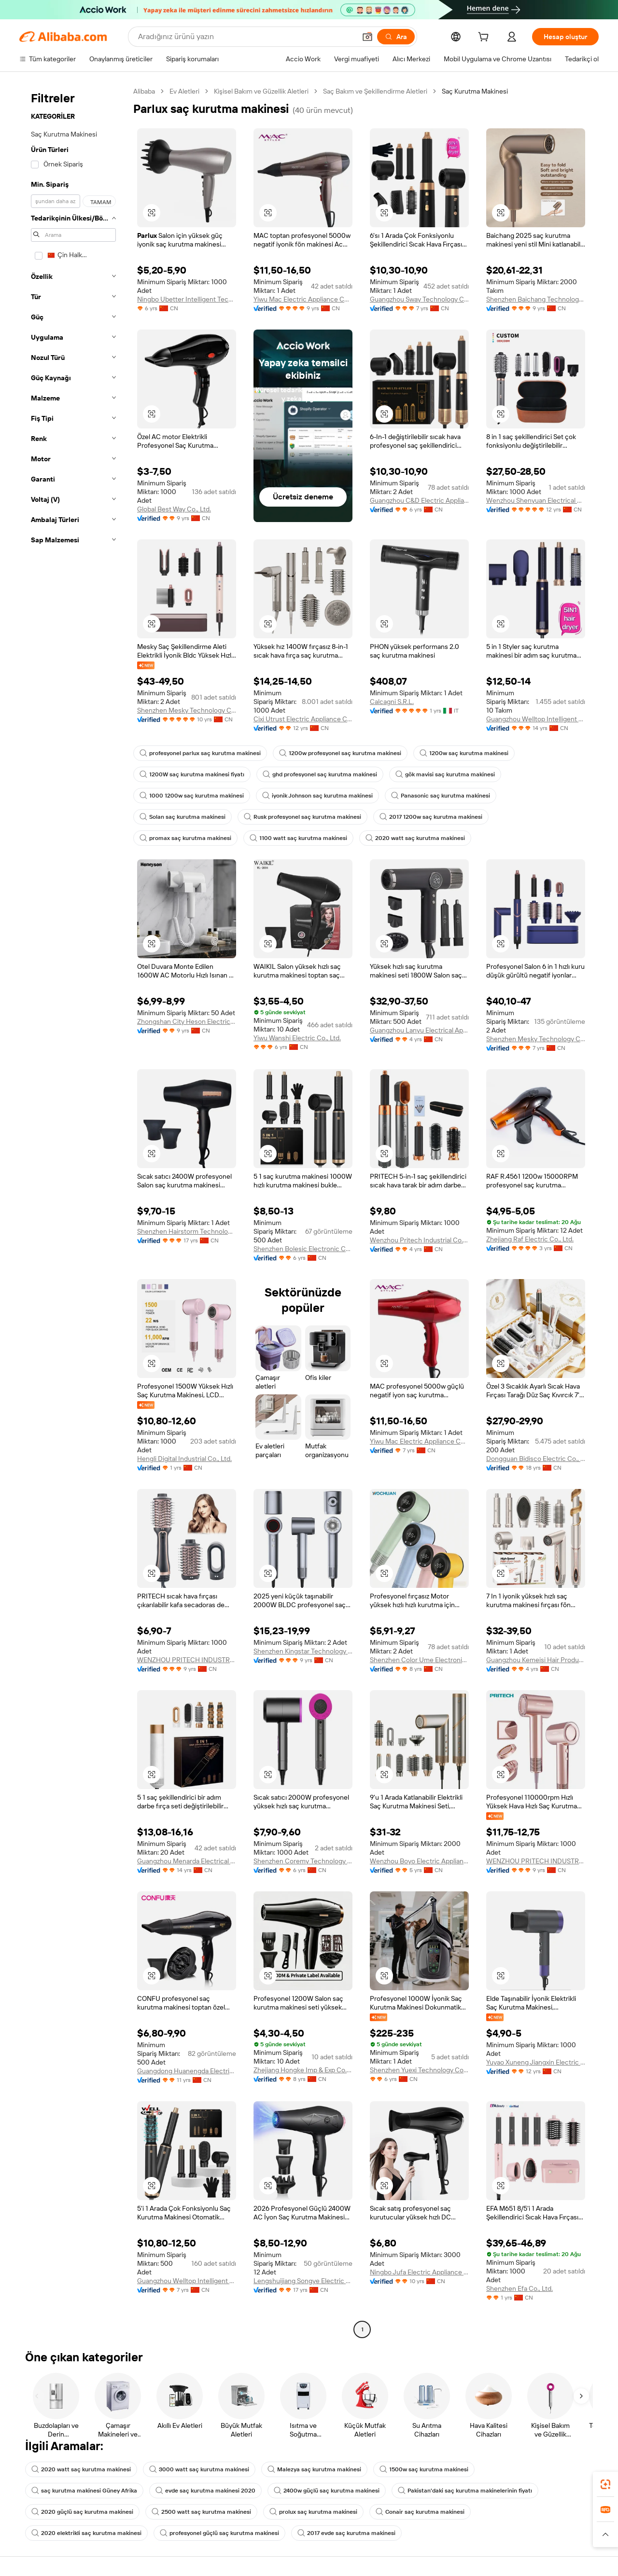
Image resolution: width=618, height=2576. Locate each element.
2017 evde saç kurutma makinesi (346, 2533)
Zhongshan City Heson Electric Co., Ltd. (186, 1021)
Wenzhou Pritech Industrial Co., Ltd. (419, 1240)
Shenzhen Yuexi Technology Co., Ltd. (419, 2070)
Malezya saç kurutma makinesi (314, 2469)
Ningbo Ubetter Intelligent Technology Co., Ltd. (186, 299)
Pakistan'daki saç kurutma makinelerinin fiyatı (465, 2490)
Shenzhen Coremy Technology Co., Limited (302, 1861)
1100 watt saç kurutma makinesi (298, 838)
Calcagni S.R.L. (392, 701)
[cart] (485, 38)
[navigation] (73, 1211)
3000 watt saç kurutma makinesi (199, 2469)
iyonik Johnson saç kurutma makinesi (317, 795)
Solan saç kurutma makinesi (182, 817)
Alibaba (144, 91)
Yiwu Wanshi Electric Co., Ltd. (297, 1038)
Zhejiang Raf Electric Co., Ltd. (530, 1239)
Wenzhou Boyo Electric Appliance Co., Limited (419, 1861)
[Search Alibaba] (246, 36)
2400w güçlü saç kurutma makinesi (326, 2490)
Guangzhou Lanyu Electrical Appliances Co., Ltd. (419, 1030)
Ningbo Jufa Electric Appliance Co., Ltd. (419, 2272)
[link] (605, 2484)
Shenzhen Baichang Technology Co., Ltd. (535, 299)
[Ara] (396, 36)
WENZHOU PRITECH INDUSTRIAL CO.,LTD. (186, 1660)
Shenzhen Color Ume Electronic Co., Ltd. (419, 1660)
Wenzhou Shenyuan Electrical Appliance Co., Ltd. (535, 500)
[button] (367, 36)
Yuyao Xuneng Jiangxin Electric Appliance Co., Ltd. (535, 2062)
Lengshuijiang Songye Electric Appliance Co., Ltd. (302, 2281)
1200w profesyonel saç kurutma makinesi (340, 753)
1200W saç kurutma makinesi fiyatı (192, 774)
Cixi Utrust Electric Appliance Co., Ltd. (302, 719)
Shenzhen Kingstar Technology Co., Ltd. (302, 1651)
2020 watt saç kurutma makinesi (415, 838)
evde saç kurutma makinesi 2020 (205, 2490)
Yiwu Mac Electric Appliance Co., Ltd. (302, 299)
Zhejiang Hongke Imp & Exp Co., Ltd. (302, 2070)
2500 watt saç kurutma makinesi (201, 2512)
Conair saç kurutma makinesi (420, 2512)
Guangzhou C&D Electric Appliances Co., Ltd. (419, 500)
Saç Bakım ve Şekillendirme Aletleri (375, 91)
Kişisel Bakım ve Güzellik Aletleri (261, 91)
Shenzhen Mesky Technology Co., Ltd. (186, 710)
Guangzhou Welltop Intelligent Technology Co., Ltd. (535, 719)
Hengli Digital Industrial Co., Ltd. (184, 1458)
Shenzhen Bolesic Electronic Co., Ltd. (302, 1249)
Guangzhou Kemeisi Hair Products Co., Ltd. (535, 1660)
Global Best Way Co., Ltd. (174, 509)
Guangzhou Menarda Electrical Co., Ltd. (186, 1861)
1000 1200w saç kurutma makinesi (192, 795)
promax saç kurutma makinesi (185, 838)
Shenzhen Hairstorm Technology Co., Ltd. (186, 1231)
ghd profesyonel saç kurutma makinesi (320, 774)
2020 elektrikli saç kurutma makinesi (86, 2533)
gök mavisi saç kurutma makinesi (445, 774)
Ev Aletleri (184, 91)
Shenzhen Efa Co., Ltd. (519, 2288)
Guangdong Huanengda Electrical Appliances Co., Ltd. (186, 2071)
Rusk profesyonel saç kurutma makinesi (302, 817)
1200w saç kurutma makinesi (464, 753)
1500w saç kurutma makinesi (423, 2469)
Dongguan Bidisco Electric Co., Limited (535, 1458)
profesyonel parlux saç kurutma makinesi (200, 753)
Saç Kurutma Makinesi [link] (475, 91)
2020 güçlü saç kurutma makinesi (82, 2512)
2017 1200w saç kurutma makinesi (430, 817)
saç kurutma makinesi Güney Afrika (84, 2490)
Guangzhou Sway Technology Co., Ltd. (419, 299)
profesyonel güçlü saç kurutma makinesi (219, 2533)
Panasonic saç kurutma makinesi (440, 795)
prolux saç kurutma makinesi (313, 2512)
